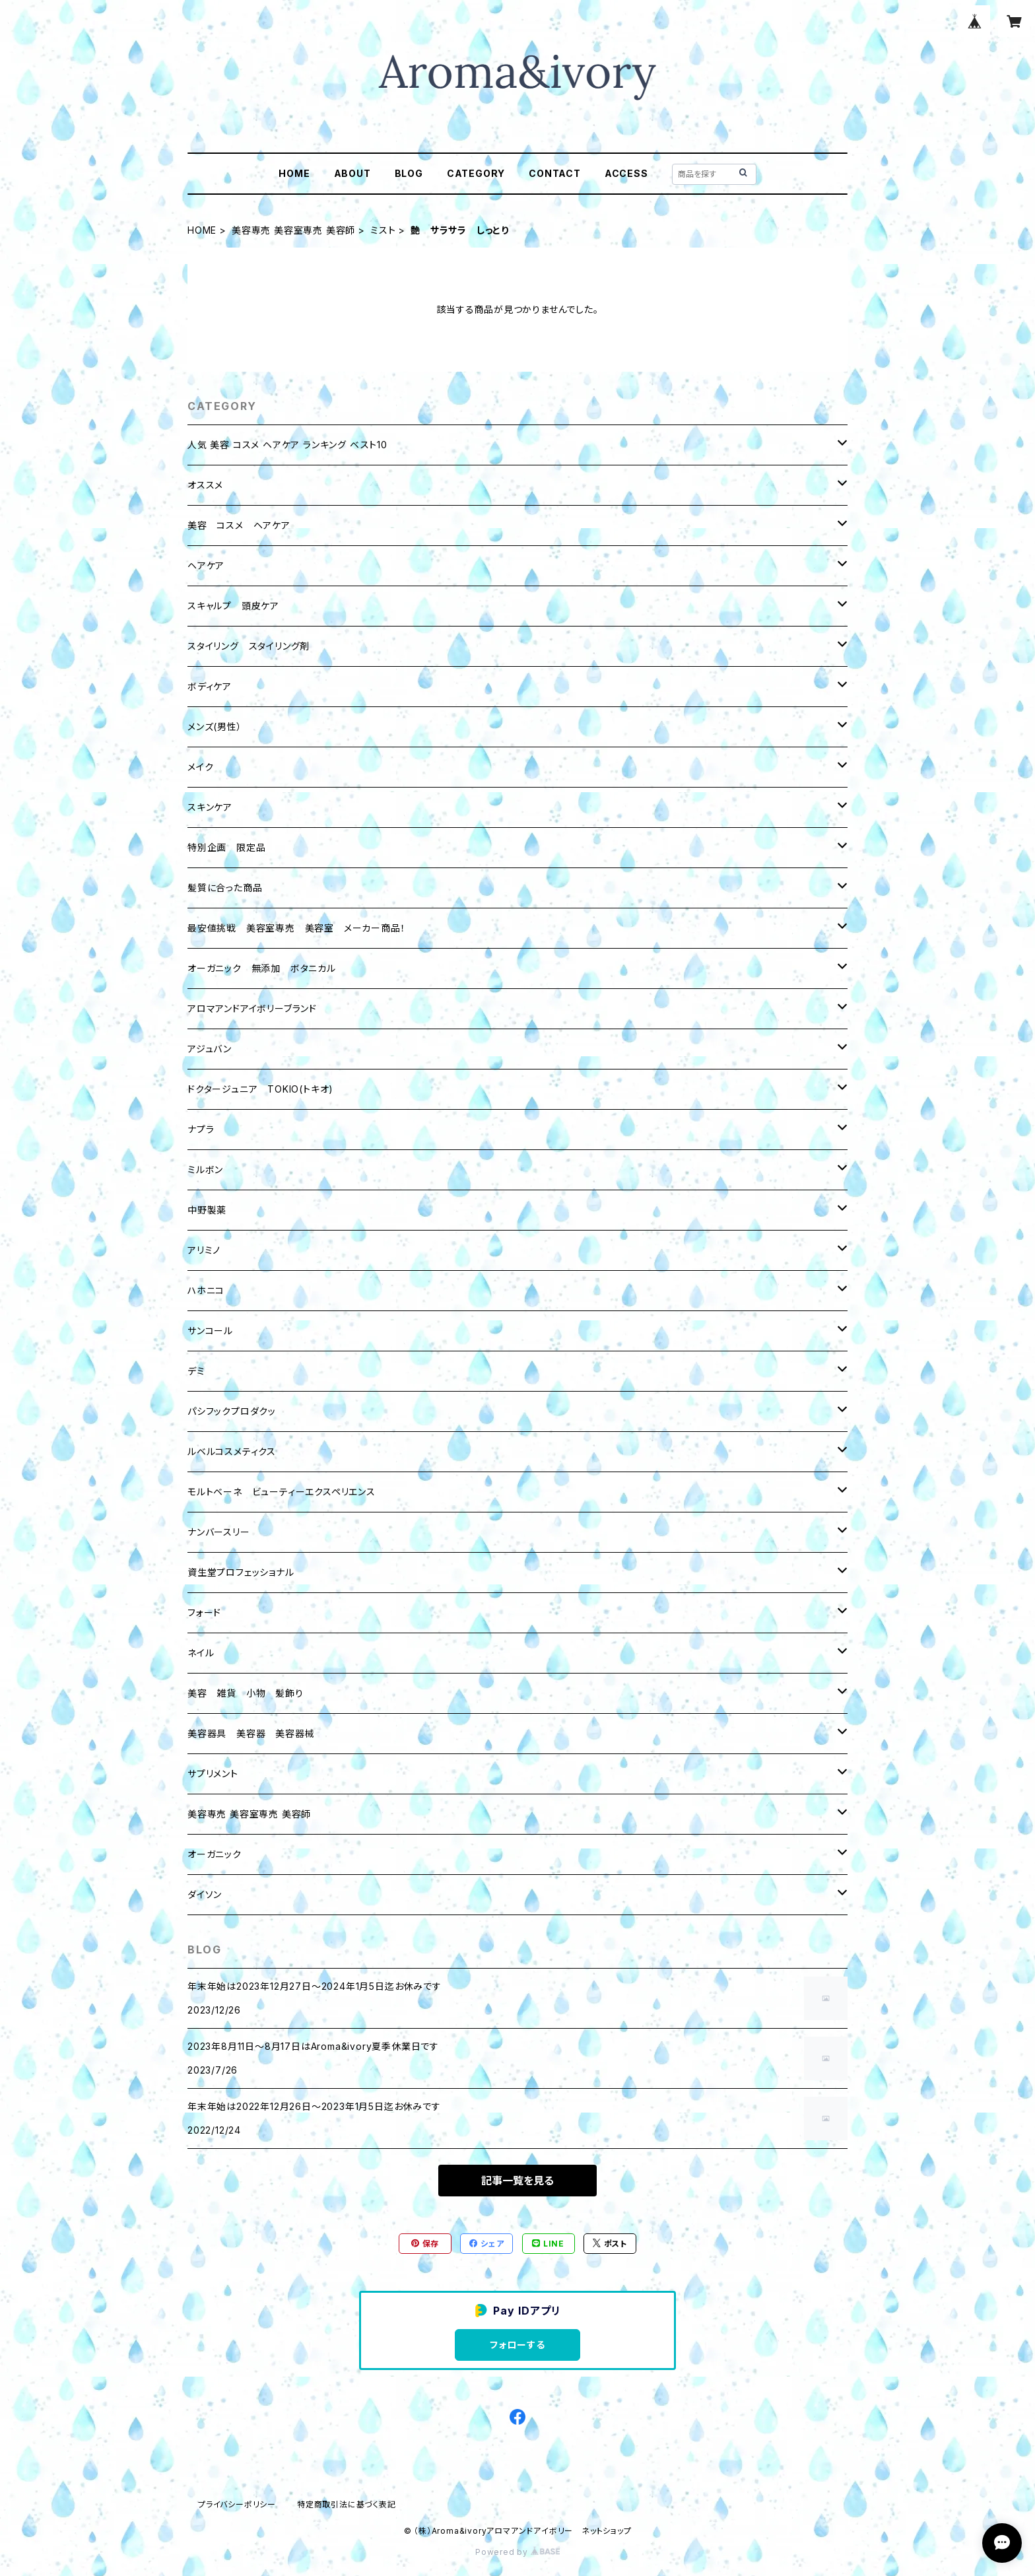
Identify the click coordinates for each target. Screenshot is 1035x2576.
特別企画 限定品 (226, 847)
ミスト (382, 230)
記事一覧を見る (517, 2180)
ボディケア (209, 686)
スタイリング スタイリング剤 (248, 646)
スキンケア (209, 807)
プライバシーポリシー (237, 2504)
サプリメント (212, 1773)
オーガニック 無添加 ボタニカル (261, 968)
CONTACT (555, 173)
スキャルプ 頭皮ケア (233, 605)
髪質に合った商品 (224, 887)
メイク (200, 766)
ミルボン (205, 1169)
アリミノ (203, 1250)
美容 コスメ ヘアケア (238, 525)
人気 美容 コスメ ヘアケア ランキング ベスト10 (287, 444)
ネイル (200, 1652)
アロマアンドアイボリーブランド (252, 1008)
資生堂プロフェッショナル (240, 1572)
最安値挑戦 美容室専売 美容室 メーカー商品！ (296, 927)
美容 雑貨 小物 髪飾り (245, 1693)
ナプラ (200, 1129)
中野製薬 (206, 1209)
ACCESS (626, 173)
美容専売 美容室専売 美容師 (293, 230)
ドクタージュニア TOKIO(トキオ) (260, 1089)
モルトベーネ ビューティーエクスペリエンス (281, 1491)
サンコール (210, 1330)
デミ (196, 1370)
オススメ (205, 485)
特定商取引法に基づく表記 (346, 2504)
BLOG (409, 173)
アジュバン (209, 1048)
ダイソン (204, 1894)
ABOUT (352, 173)
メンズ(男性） (214, 726)
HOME (294, 173)
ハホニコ (205, 1290)
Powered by (517, 2552)
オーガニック (214, 1854)
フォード (204, 1612)
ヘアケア (205, 565)
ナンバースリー (218, 1532)
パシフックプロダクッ (231, 1411)
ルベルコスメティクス (231, 1451)
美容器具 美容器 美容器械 (250, 1733)
